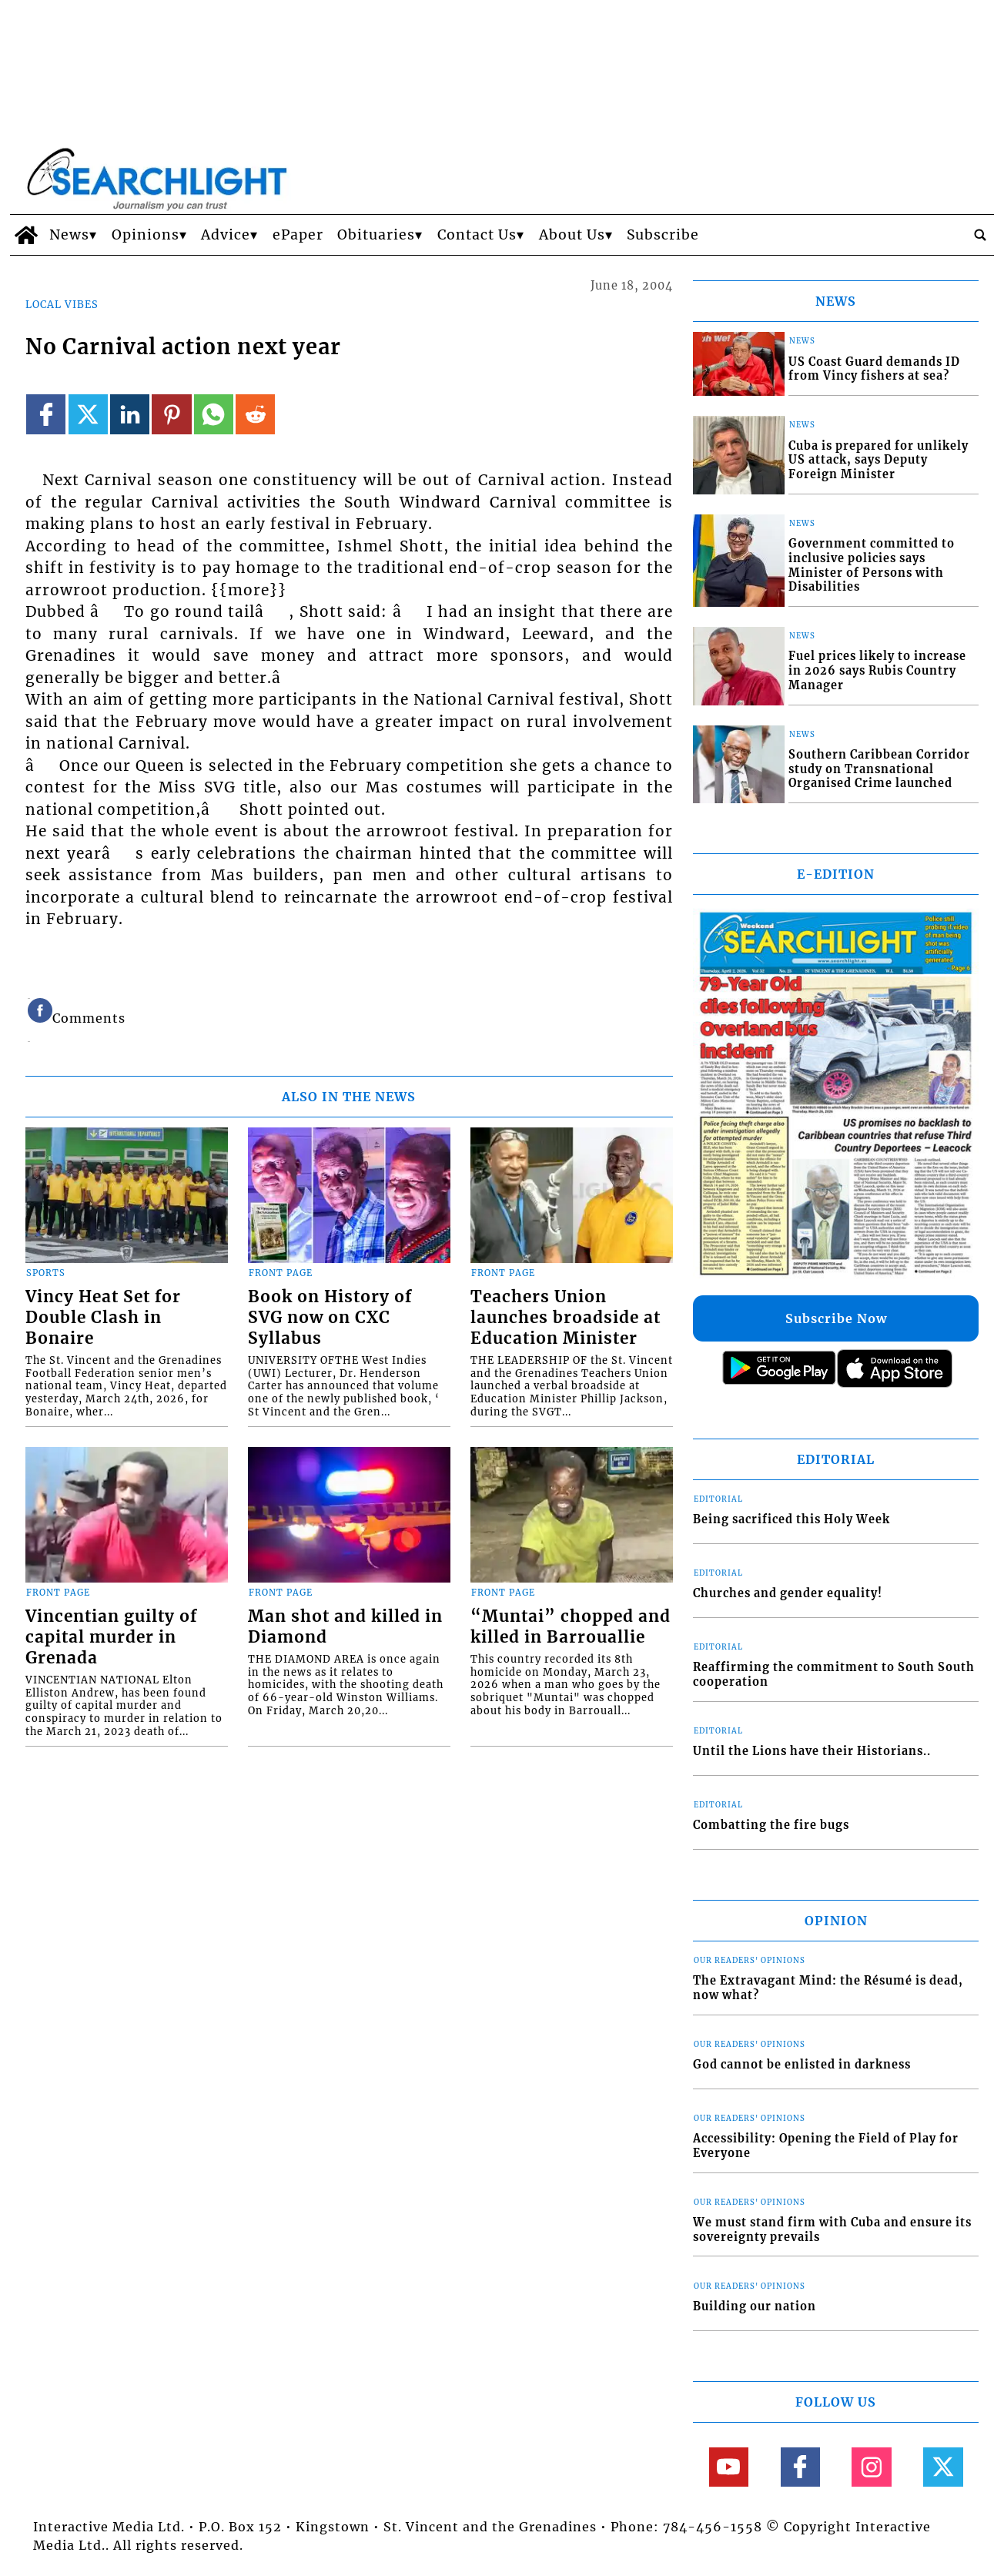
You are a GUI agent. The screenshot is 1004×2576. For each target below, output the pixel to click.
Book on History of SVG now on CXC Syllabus (330, 1317)
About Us (572, 234)
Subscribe (663, 234)
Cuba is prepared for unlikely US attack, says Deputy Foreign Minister (878, 460)
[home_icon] (26, 235)
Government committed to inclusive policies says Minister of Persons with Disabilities (871, 565)
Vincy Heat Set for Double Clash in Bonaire (103, 1317)
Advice (225, 234)
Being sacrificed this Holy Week (791, 1519)
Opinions (145, 234)
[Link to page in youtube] (728, 2467)
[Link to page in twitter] (88, 414)
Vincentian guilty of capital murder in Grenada (111, 1637)
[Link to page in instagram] (871, 2467)
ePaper (298, 234)
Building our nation (754, 2306)
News (69, 234)
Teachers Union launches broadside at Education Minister (565, 1317)
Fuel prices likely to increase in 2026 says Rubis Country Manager (877, 670)
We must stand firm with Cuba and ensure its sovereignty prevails (832, 2230)
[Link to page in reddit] (255, 414)
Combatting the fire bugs (771, 1825)
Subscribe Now (836, 1318)
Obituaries (376, 234)
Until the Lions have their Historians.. (812, 1751)
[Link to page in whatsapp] (213, 414)
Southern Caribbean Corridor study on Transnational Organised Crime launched (879, 769)
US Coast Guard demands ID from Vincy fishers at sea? (874, 369)
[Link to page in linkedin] (129, 414)
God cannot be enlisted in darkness (802, 2065)
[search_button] (980, 235)
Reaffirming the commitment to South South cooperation (834, 1674)
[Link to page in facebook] (45, 414)
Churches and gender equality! (787, 1593)
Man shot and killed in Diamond (345, 1626)
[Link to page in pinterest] (171, 414)
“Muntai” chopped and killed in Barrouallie (570, 1626)
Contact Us (477, 234)
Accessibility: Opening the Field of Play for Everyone (826, 2146)
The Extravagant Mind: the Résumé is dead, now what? (828, 1988)
